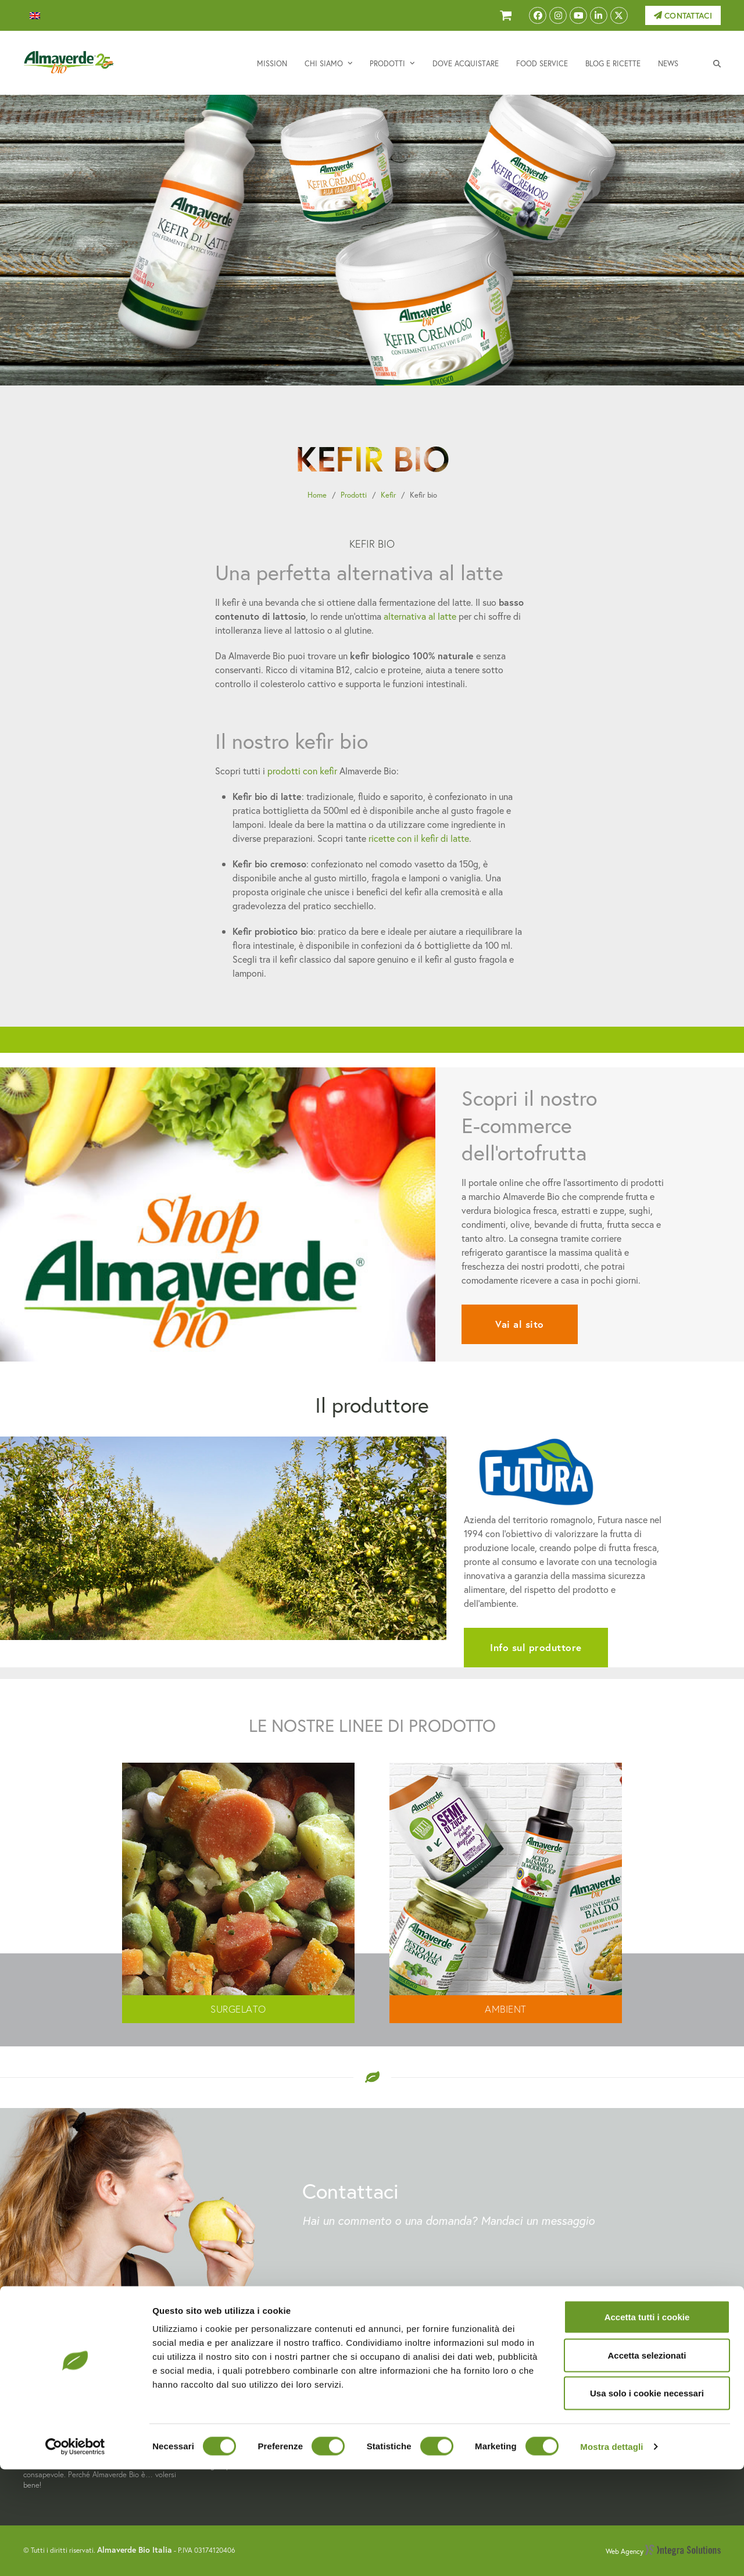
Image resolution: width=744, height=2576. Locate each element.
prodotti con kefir (302, 770)
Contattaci (683, 16)
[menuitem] (35, 15)
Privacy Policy (587, 2372)
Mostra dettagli (611, 2553)
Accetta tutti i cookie (647, 2423)
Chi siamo (399, 2372)
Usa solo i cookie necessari (647, 2499)
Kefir (388, 495)
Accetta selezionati (646, 2462)
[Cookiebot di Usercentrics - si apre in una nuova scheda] (75, 2553)
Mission (395, 2358)
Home (317, 495)
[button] (716, 62)
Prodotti (354, 495)
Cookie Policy (586, 2385)
